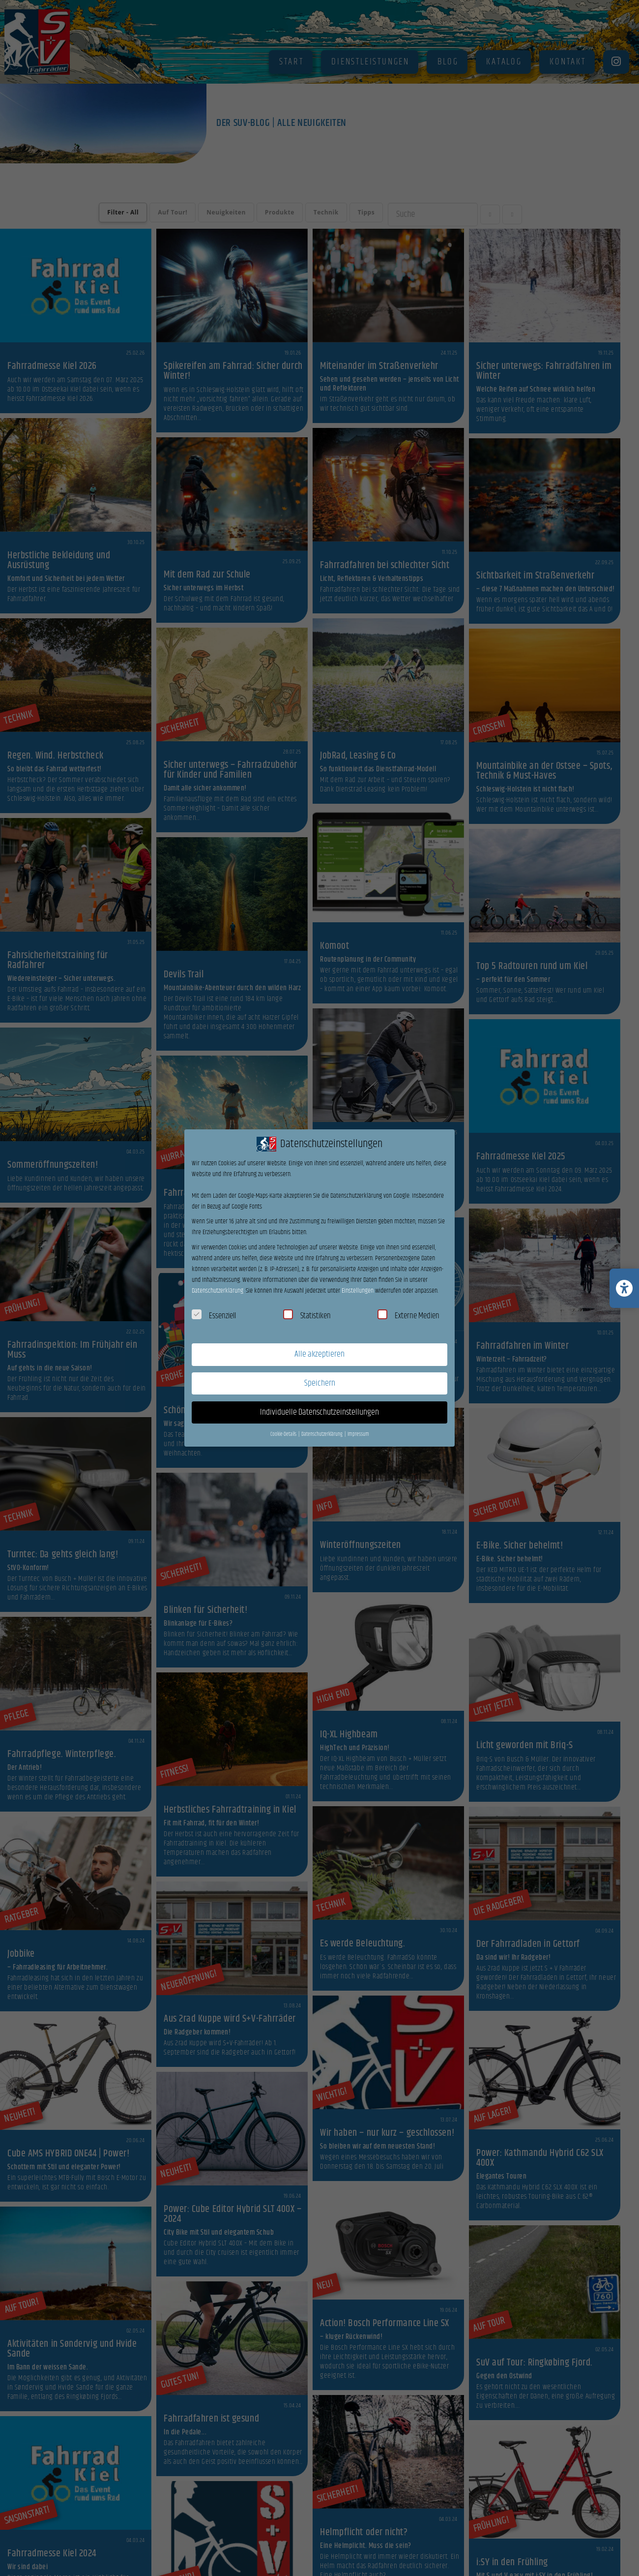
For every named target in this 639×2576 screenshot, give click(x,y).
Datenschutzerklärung (217, 1290)
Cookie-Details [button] (283, 1434)
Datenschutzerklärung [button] (322, 1434)
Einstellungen (358, 1290)
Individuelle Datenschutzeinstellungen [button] (319, 1412)
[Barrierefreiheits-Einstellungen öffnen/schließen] (624, 1288)
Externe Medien (408, 1315)
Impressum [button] (358, 1434)
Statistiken (307, 1315)
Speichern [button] (319, 1383)
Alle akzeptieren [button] (319, 1354)
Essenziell (214, 1315)
